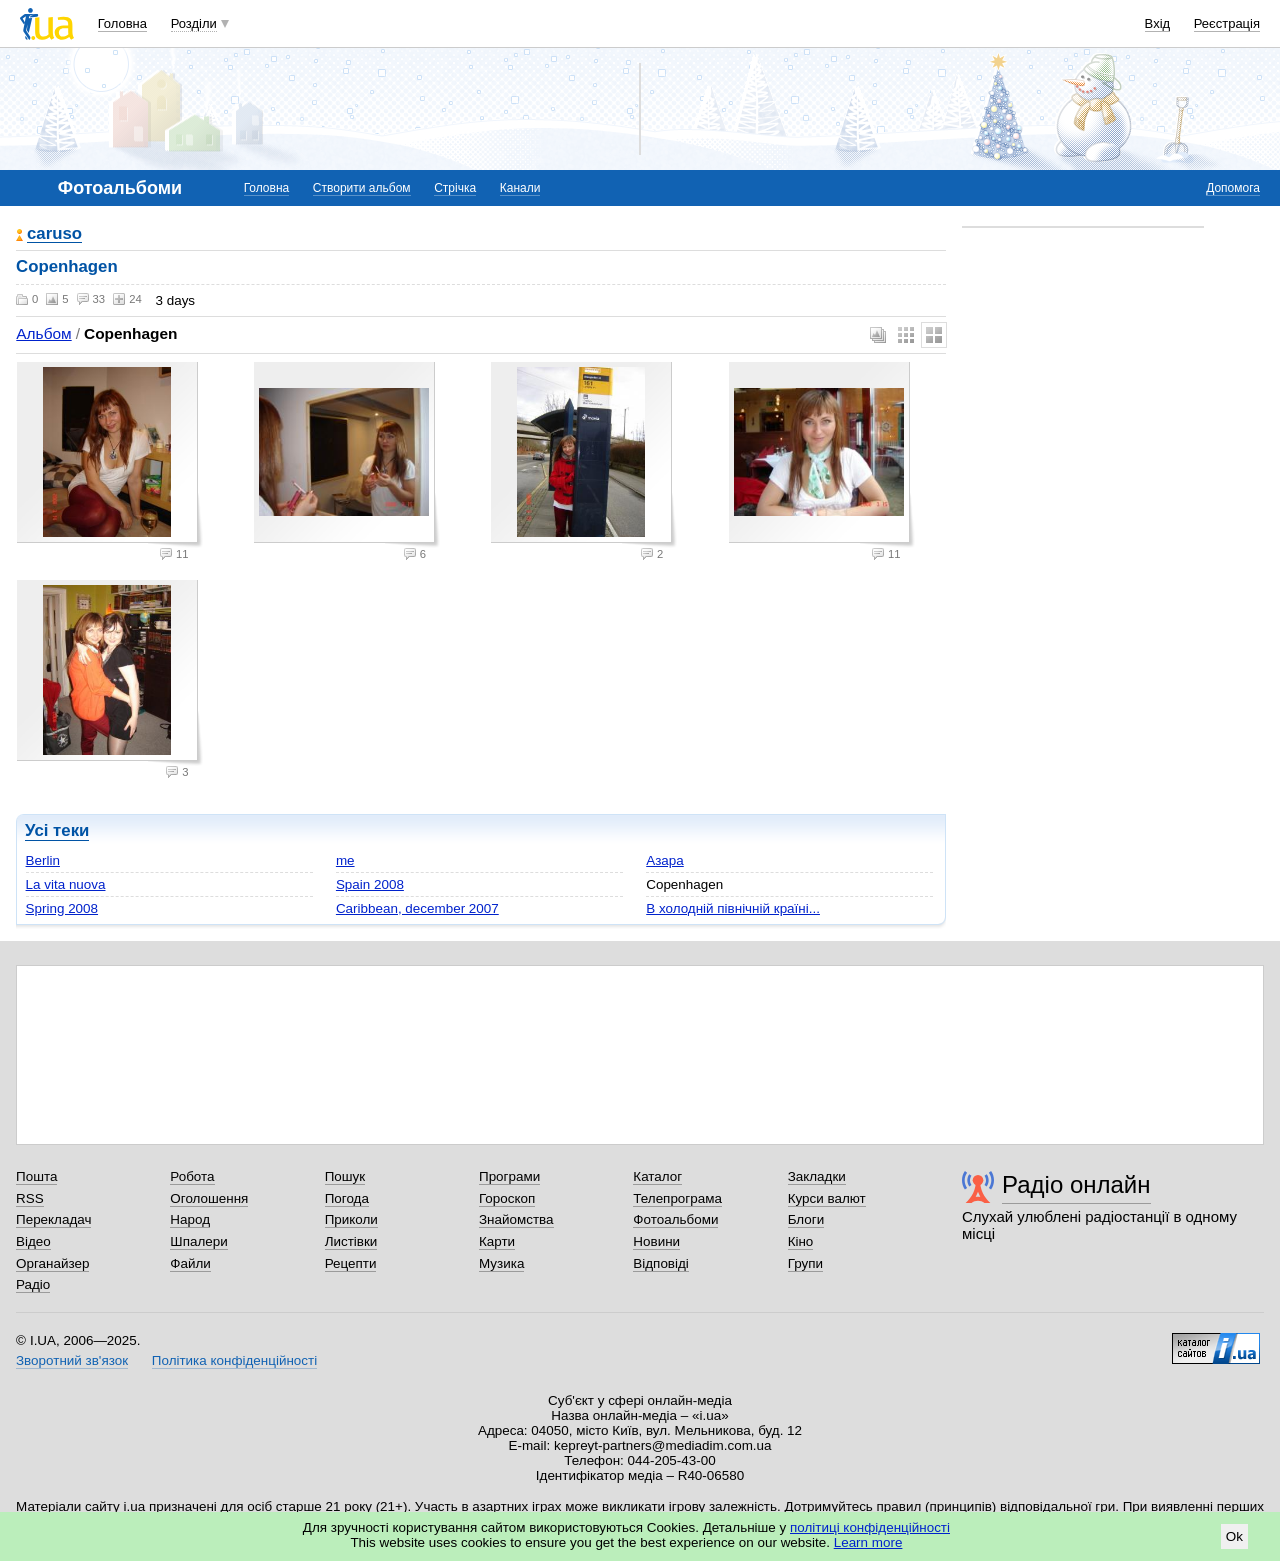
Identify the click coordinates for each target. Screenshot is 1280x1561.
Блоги (806, 1219)
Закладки (817, 1176)
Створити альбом (362, 188)
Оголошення (209, 1198)
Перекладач (53, 1219)
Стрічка (455, 188)
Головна (122, 23)
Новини (656, 1241)
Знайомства (516, 1219)
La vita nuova (66, 884)
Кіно (801, 1241)
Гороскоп (507, 1198)
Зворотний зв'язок (72, 1360)
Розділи (194, 23)
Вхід (1158, 23)
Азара (665, 860)
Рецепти (351, 1263)
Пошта (36, 1176)
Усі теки (57, 830)
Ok (1234, 1536)
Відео (33, 1241)
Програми (509, 1176)
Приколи (351, 1219)
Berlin (43, 860)
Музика (501, 1263)
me (345, 860)
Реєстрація (1227, 23)
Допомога (1233, 188)
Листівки (351, 1241)
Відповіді (661, 1263)
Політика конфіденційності (234, 1360)
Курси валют (827, 1198)
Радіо (33, 1284)
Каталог (657, 1176)
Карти (497, 1241)
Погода (347, 1198)
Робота (192, 1176)
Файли (190, 1263)
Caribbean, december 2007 (417, 908)
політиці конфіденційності (870, 1527)
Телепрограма (677, 1198)
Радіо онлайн (1076, 1184)
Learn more (868, 1542)
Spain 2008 (370, 884)
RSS (30, 1198)
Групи (805, 1263)
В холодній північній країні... (733, 908)
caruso (54, 234)
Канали (520, 188)
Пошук (345, 1176)
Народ (190, 1219)
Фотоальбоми (675, 1219)
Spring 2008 (62, 908)
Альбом (43, 333)
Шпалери (198, 1241)
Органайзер (52, 1263)
